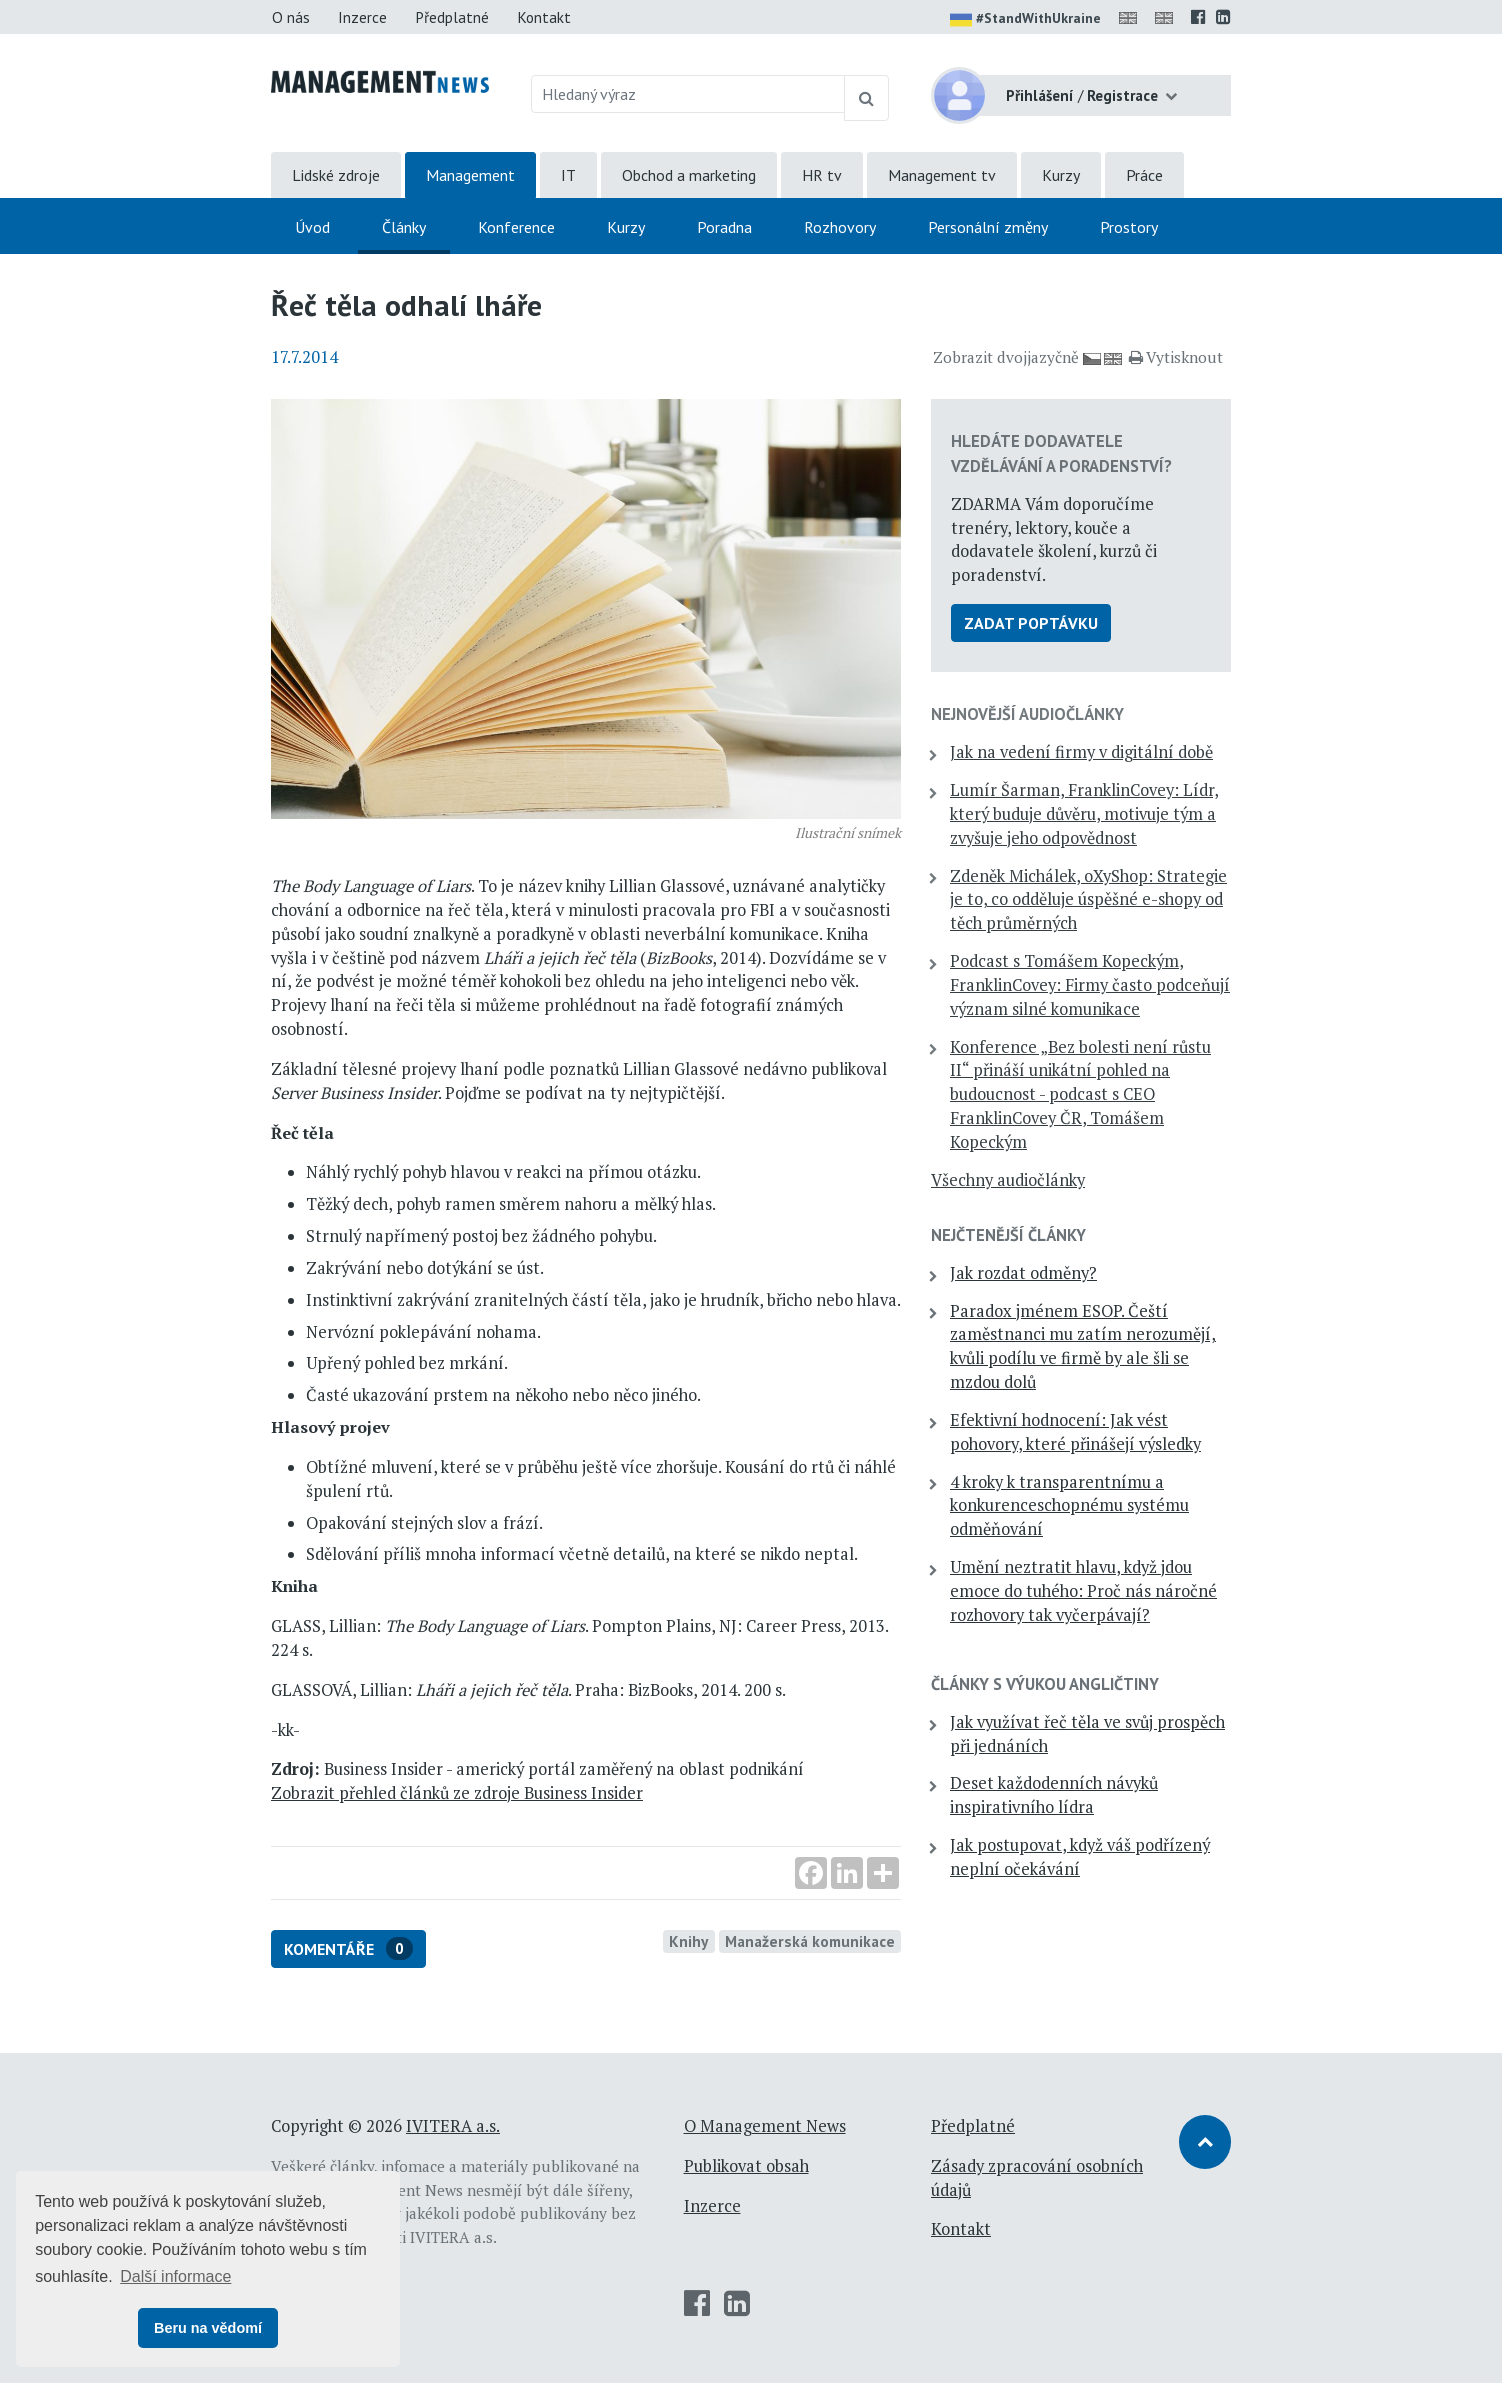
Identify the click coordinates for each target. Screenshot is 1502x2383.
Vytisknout (1176, 357)
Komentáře (348, 1948)
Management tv (942, 175)
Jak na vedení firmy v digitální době (1081, 752)
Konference (516, 227)
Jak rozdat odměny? (1023, 1273)
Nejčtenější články (1008, 1235)
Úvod (312, 227)
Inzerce (362, 17)
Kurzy (1061, 175)
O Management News (765, 2126)
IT (568, 175)
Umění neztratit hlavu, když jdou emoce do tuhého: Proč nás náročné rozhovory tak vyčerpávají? (1083, 1591)
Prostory (1129, 227)
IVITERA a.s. (453, 2126)
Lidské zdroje (336, 175)
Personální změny (988, 227)
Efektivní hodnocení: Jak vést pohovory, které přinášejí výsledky (1075, 1432)
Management (470, 175)
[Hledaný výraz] (688, 94)
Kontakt (544, 17)
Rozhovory (840, 227)
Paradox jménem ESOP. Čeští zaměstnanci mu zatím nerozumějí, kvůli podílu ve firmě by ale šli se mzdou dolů (1083, 1346)
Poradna (724, 227)
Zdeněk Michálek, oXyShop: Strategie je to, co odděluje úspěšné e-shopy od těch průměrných (1088, 900)
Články (404, 227)
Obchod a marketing (689, 175)
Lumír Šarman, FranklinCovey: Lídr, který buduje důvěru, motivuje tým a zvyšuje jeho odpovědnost (1084, 814)
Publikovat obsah (746, 2166)
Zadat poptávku (1031, 623)
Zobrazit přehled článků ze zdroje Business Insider (457, 1793)
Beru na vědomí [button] (208, 2328)
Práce (1144, 175)
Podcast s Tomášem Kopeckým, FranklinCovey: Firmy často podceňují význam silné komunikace (1090, 985)
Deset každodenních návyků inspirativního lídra (1054, 1795)
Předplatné (452, 17)
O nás (291, 17)
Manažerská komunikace (810, 1941)
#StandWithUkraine (1025, 20)
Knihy (688, 1941)
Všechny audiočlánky (1008, 1180)
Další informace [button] (175, 2276)
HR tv (822, 175)
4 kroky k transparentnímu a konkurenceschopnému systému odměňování (1069, 1506)
